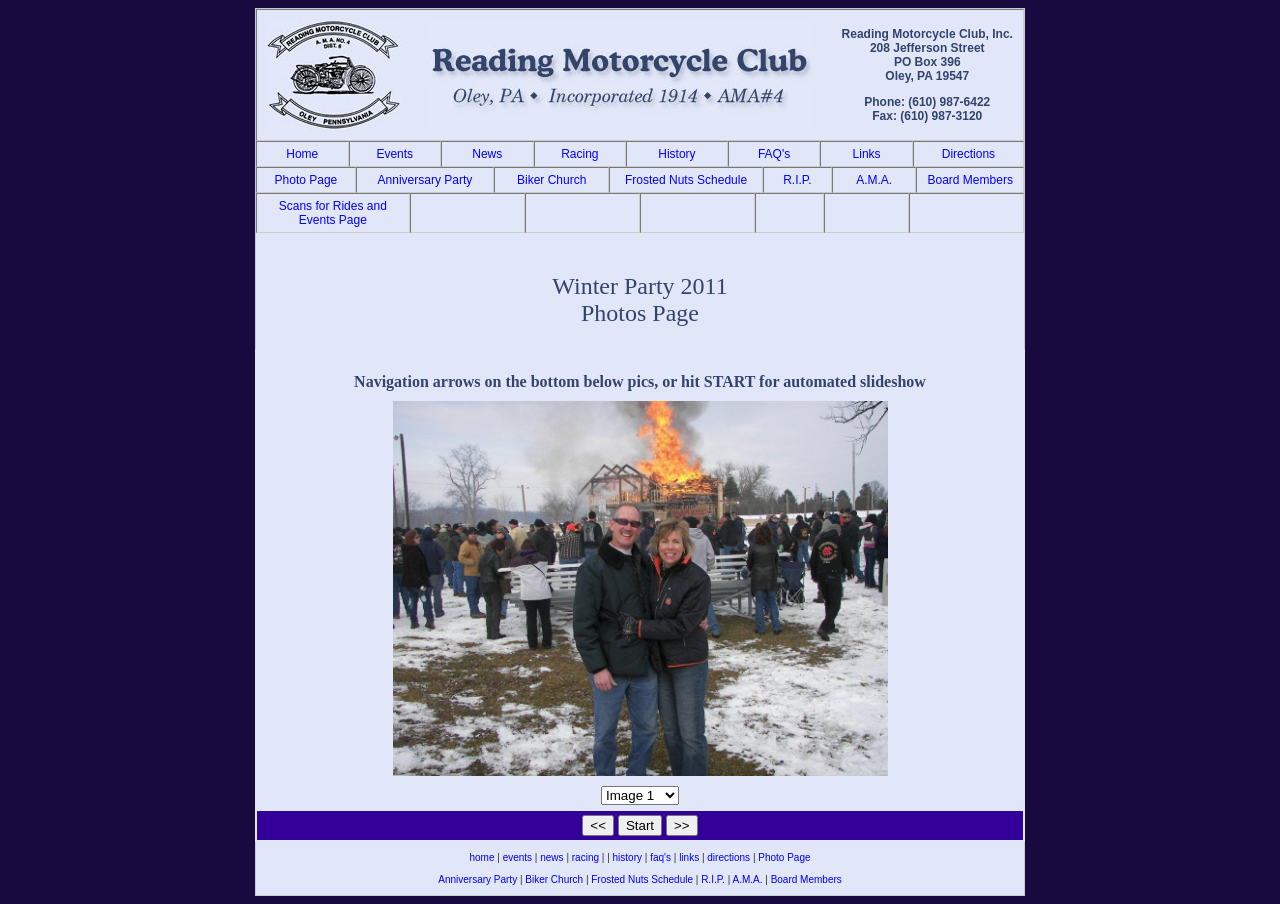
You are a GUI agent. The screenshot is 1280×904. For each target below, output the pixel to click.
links (689, 857)
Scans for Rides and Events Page (333, 213)
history (627, 857)
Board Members (970, 180)
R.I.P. (797, 180)
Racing (579, 154)
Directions (968, 154)
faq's (660, 857)
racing (585, 857)
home (481, 857)
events (517, 857)
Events (394, 154)
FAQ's (774, 154)
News (487, 154)
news (551, 857)
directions (728, 857)
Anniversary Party (425, 180)
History (676, 154)
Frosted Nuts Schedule (686, 180)
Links (867, 154)
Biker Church (551, 180)
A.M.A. (874, 180)
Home (302, 154)
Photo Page (306, 180)
